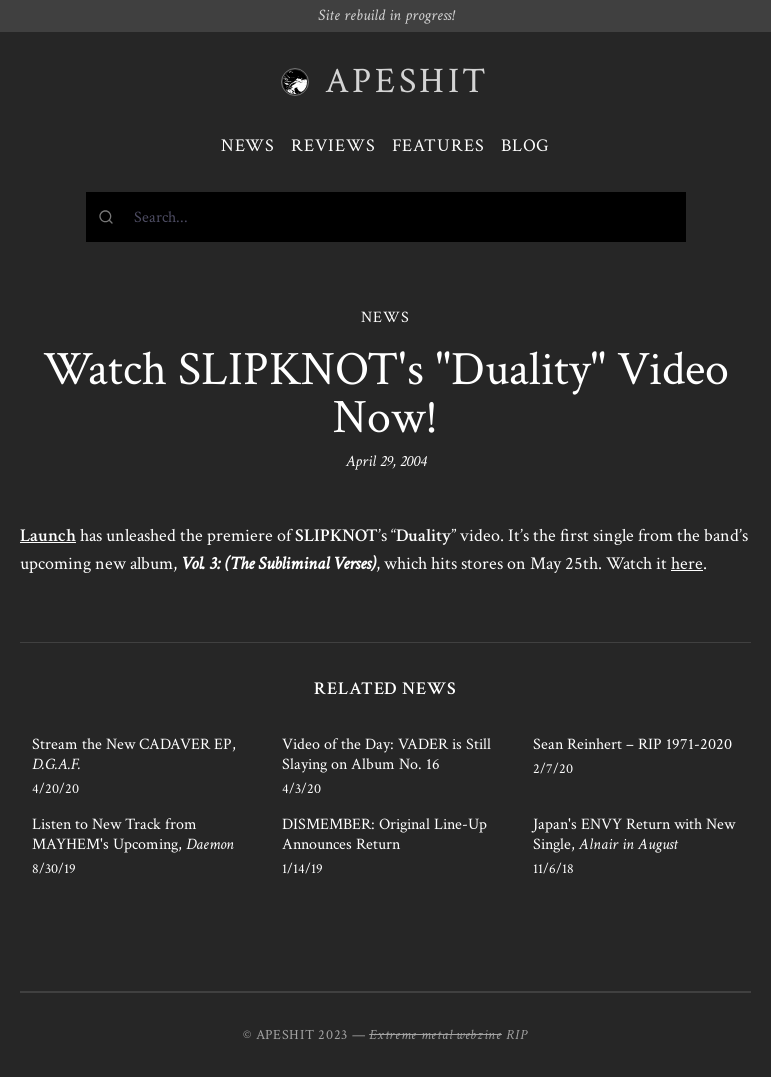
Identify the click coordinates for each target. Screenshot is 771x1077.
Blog (526, 145)
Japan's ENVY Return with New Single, (634, 834)
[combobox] (386, 217)
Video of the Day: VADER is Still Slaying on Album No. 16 (386, 754)
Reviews (333, 145)
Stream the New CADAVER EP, (134, 754)
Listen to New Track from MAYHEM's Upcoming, (133, 834)
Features (438, 145)
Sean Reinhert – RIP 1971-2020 (632, 744)
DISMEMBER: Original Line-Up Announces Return (384, 834)
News (248, 145)
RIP (517, 1035)
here (687, 563)
